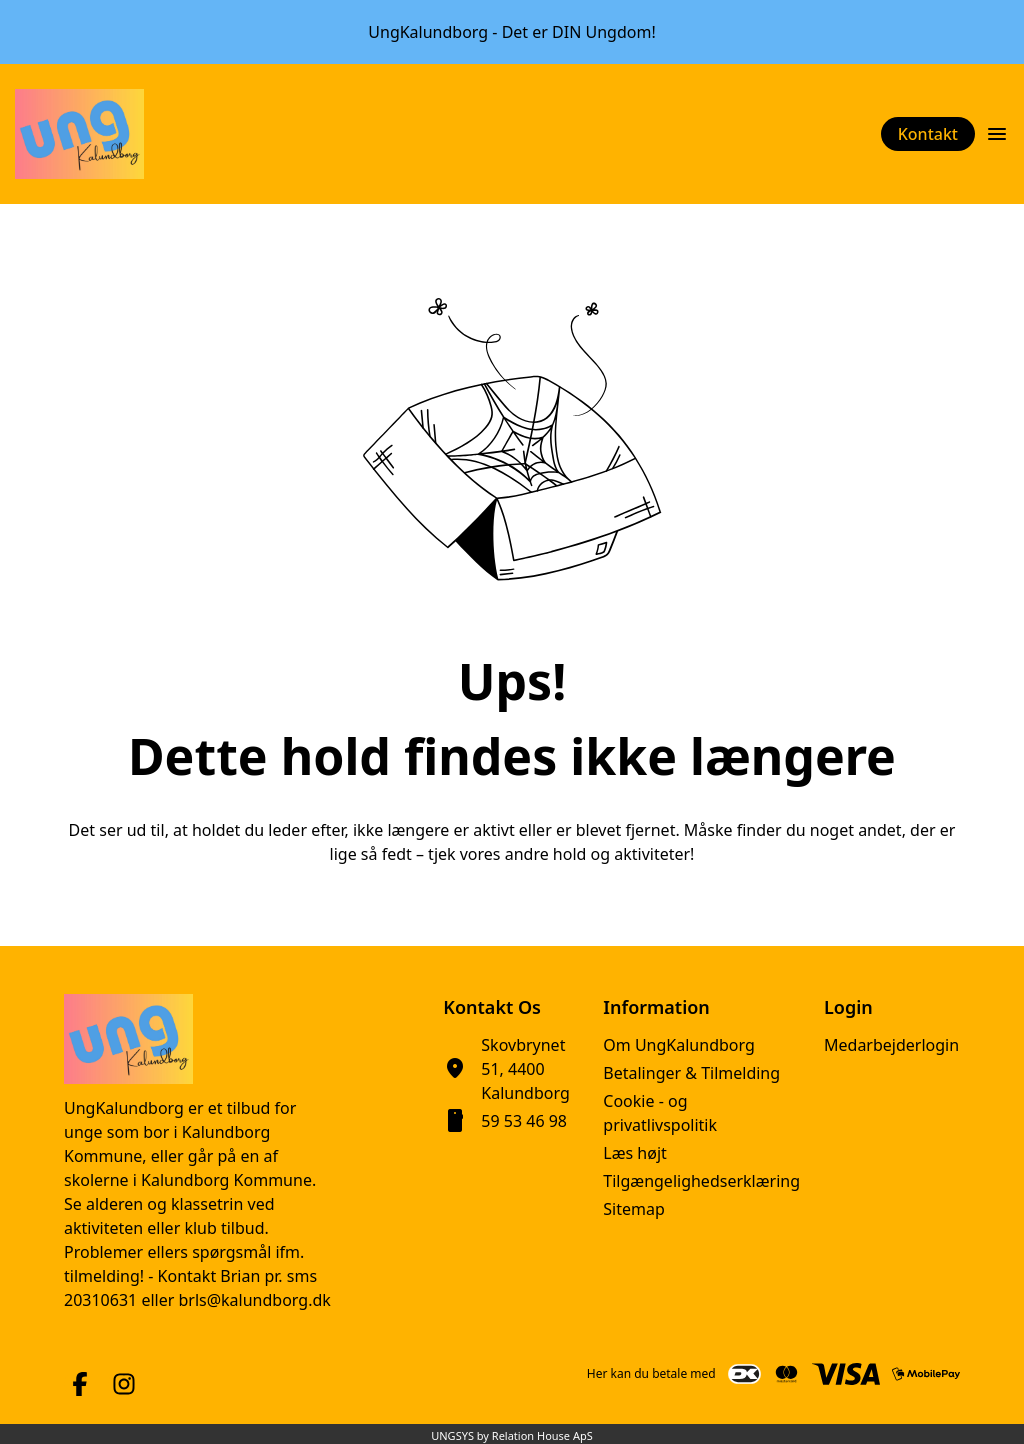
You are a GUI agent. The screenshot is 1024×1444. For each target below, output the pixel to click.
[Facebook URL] (80, 1384)
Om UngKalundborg (678, 1045)
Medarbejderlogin (891, 1045)
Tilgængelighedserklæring (701, 1181)
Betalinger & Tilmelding (691, 1073)
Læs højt (635, 1153)
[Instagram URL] (124, 1384)
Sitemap (634, 1209)
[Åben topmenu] (997, 134)
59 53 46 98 (524, 1121)
